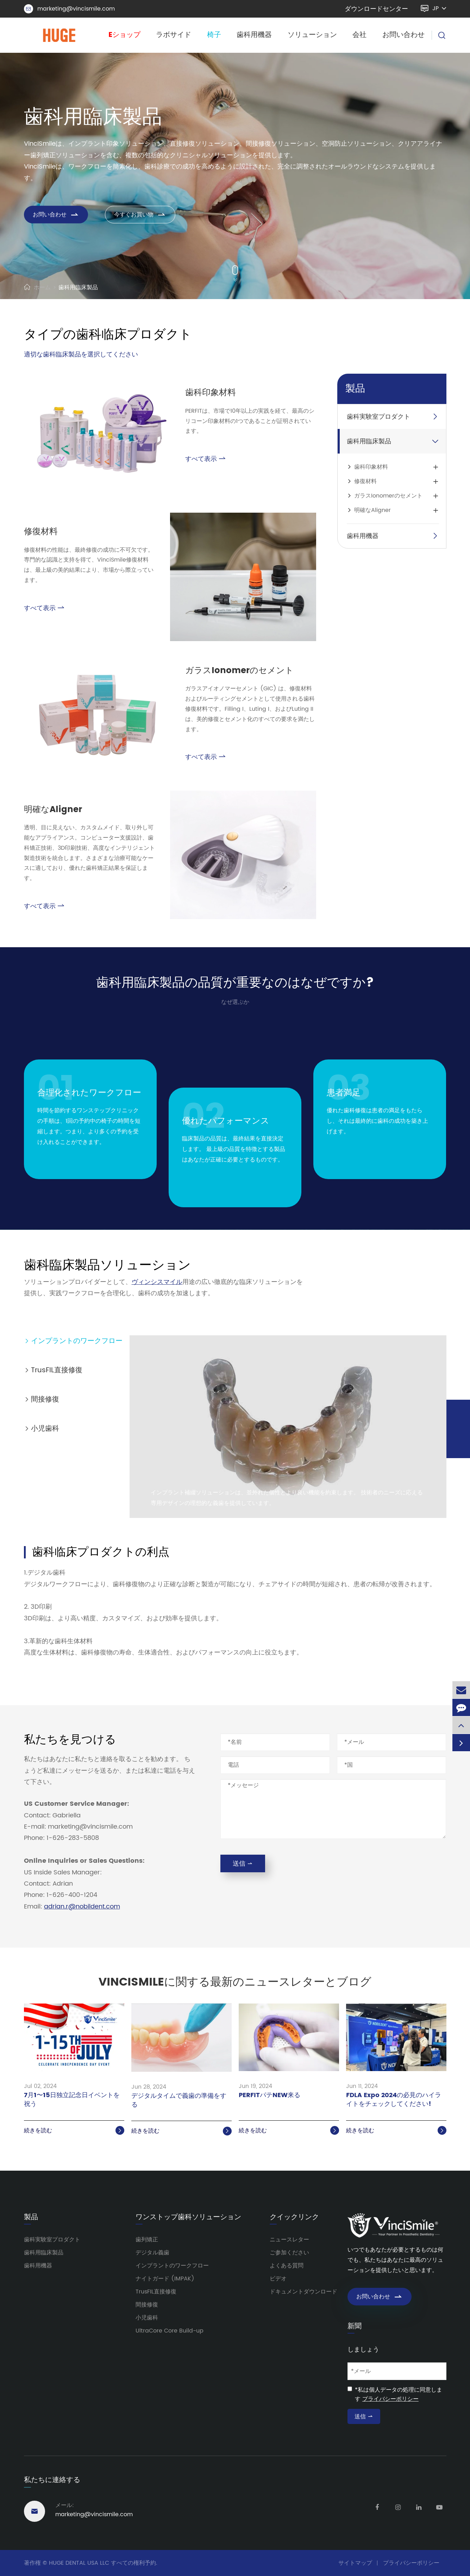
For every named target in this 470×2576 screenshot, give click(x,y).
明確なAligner (53, 810)
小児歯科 (41, 1429)
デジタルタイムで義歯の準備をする (178, 2100)
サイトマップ (355, 2563)
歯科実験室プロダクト (378, 416)
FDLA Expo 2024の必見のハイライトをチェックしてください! (393, 2100)
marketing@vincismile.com (69, 8)
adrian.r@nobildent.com (82, 1906)
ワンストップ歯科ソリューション (188, 2217)
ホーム (42, 287)
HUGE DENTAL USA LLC (79, 2563)
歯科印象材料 (210, 393)
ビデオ (278, 2278)
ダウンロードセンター (376, 9)
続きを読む (74, 2130)
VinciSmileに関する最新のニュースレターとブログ (235, 1982)
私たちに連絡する (52, 2480)
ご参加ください (289, 2252)
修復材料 (41, 532)
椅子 (214, 35)
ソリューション (312, 35)
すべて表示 (205, 459)
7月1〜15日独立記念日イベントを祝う (72, 2100)
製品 (355, 389)
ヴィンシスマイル (157, 1282)
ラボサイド (173, 35)
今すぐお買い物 (140, 214)
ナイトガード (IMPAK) (165, 2278)
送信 (243, 1864)
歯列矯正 (147, 2239)
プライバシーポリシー (390, 2399)
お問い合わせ (403, 35)
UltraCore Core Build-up (169, 2330)
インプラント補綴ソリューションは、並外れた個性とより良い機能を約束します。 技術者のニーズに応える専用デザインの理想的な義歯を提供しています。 (287, 1498)
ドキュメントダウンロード (303, 2291)
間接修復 (41, 1399)
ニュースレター (289, 2239)
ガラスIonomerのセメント (239, 671)
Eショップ (124, 35)
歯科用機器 (254, 35)
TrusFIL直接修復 (53, 1370)
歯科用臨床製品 (78, 287)
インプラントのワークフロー (73, 1341)
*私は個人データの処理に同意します (398, 2394)
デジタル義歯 (152, 2252)
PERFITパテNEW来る (269, 2095)
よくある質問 (286, 2265)
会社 (359, 35)
